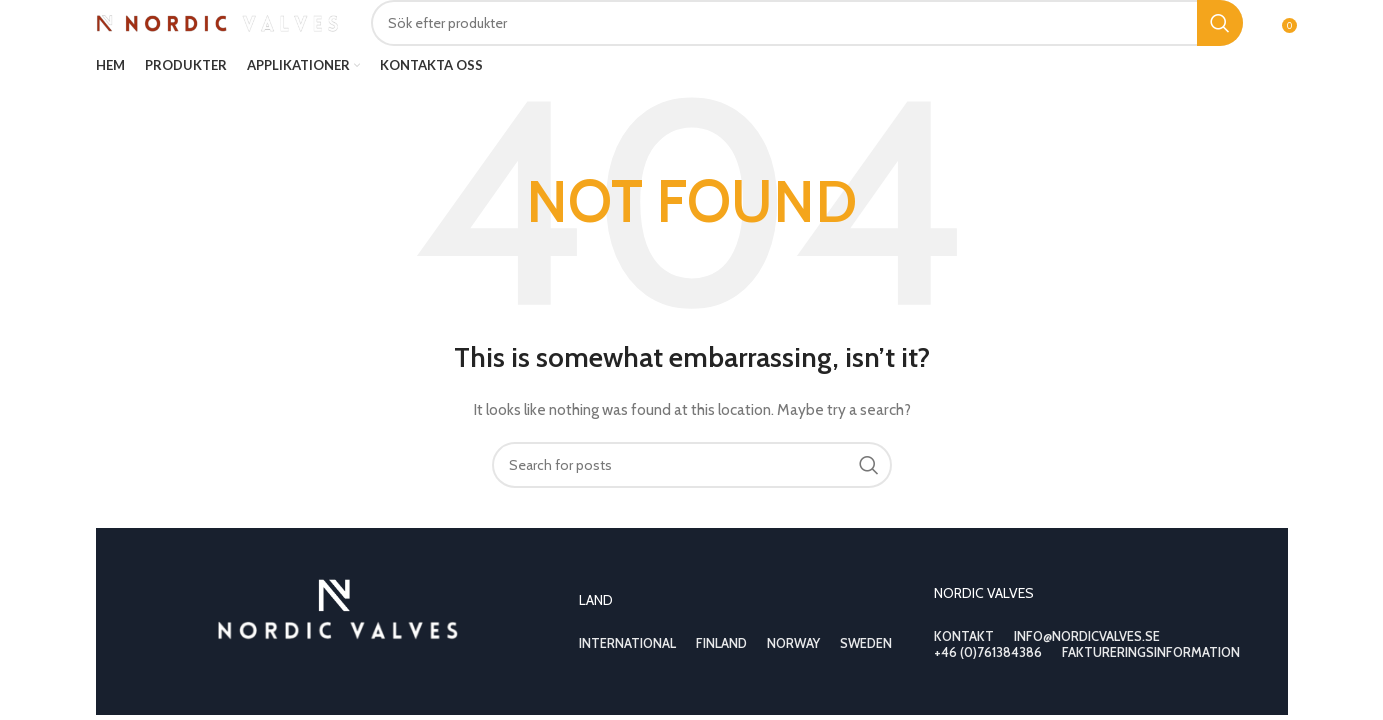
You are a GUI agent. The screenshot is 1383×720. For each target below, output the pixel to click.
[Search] (807, 23)
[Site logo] (218, 21)
